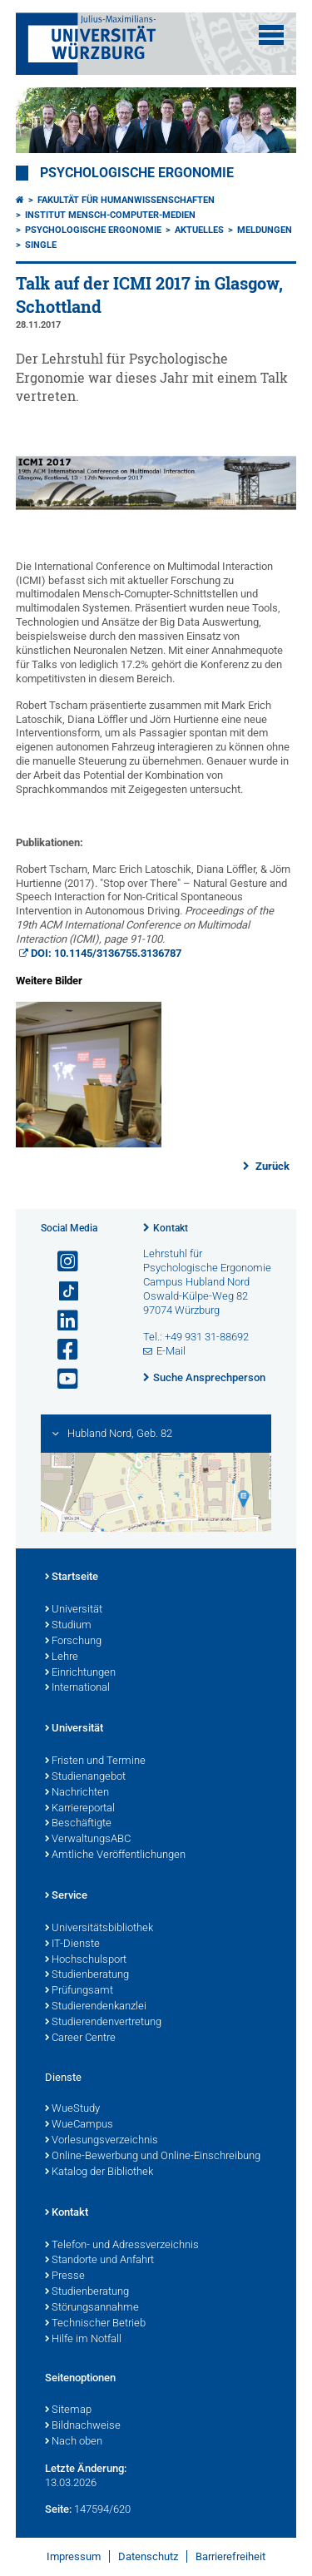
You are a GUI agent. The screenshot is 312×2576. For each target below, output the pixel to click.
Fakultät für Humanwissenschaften (126, 200)
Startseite (71, 1577)
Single (41, 245)
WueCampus (79, 2125)
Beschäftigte (78, 1823)
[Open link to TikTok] (61, 1291)
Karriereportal (80, 1808)
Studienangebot (85, 1777)
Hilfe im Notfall (83, 2339)
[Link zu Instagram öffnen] (61, 1261)
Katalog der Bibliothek (99, 2172)
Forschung (73, 1641)
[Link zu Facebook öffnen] (61, 1350)
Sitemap (68, 2410)
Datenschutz (148, 2556)
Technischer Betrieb (95, 2323)
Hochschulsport (85, 1960)
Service (66, 1896)
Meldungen (264, 230)
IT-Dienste (72, 1944)
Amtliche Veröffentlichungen (115, 1855)
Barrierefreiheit (230, 2556)
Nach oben (73, 2442)
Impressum (74, 2556)
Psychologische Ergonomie (137, 173)
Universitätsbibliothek (99, 1928)
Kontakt (170, 1228)
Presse (65, 2276)
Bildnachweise (83, 2426)
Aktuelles (199, 230)
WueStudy (72, 2109)
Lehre (61, 1657)
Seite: (58, 2509)
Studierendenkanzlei (95, 2006)
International (77, 1688)
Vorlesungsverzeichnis (101, 2140)
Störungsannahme (92, 2308)
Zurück (271, 1166)
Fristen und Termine (95, 1761)
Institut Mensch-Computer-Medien (110, 215)
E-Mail (171, 1351)
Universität (73, 1610)
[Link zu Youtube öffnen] (61, 1379)
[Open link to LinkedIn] (61, 1320)
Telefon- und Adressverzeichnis (122, 2245)
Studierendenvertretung (103, 2022)
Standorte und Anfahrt (99, 2260)
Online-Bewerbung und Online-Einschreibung (152, 2156)
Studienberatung (87, 1975)
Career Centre (80, 2038)
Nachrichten (77, 1793)
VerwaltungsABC (88, 1839)
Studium (68, 1625)
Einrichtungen (80, 1673)
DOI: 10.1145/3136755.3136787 (106, 953)
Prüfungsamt (79, 1991)
